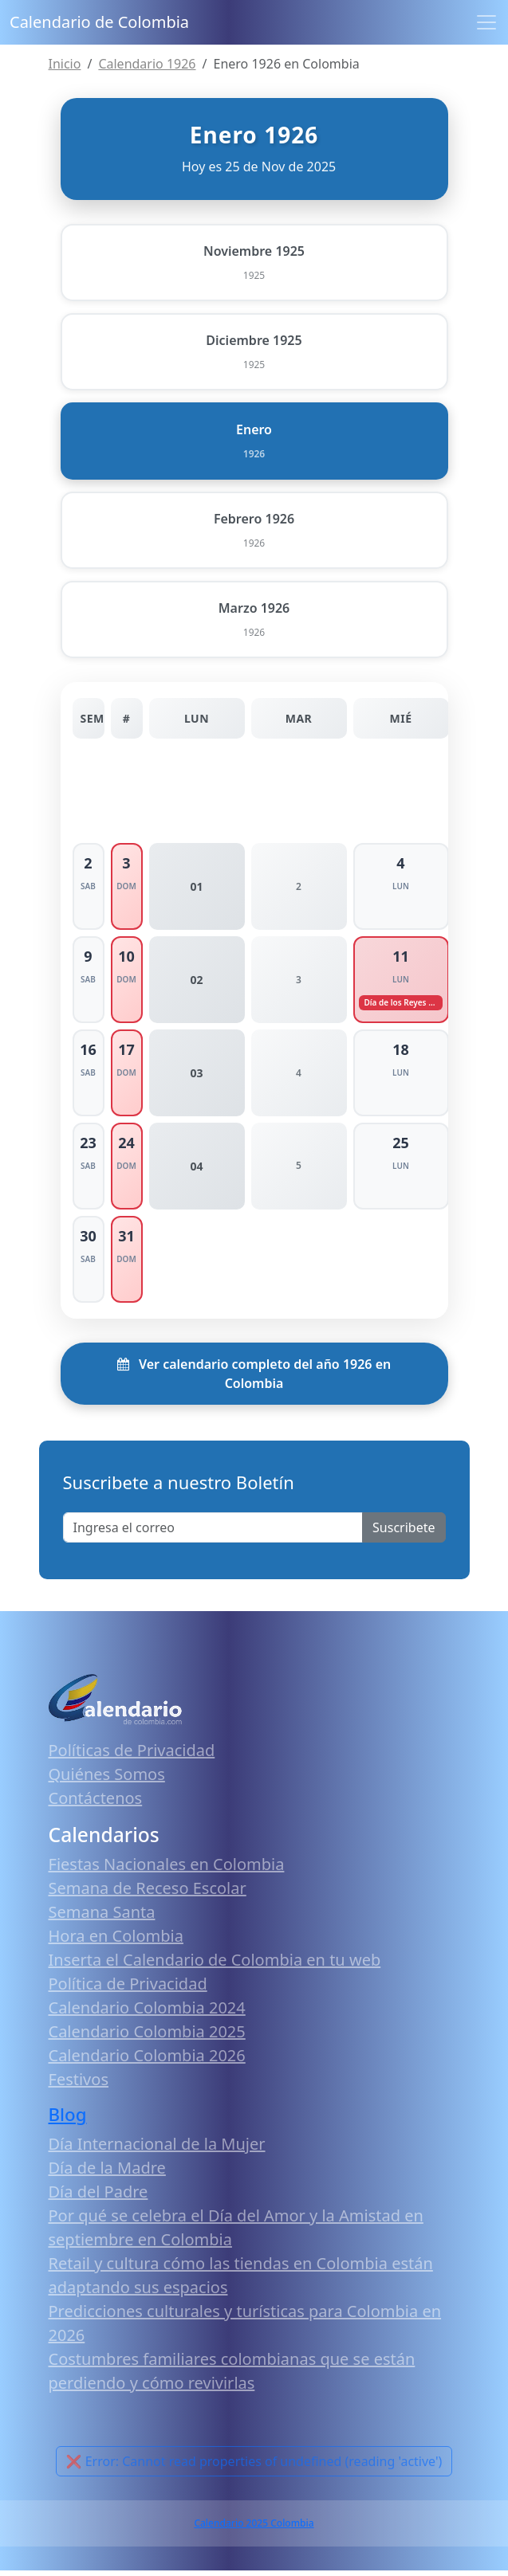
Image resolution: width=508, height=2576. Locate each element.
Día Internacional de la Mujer (157, 2149)
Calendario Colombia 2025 (147, 2037)
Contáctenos (96, 1803)
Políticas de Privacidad (132, 1755)
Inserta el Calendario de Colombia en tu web (215, 1965)
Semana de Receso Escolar (147, 1893)
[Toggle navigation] (486, 22)
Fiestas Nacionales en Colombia (167, 1869)
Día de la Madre (107, 2173)
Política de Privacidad (128, 1989)
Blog (68, 2119)
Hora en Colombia (116, 1941)
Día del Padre (98, 2197)
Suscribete (403, 1533)
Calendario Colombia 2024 (147, 2013)
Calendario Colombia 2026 (147, 2061)
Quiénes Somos (107, 1779)
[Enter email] (213, 1533)
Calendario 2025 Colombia (253, 2528)
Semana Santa (102, 1917)
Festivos (78, 2085)
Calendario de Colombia (99, 22)
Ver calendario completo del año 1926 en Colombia (254, 1379)
